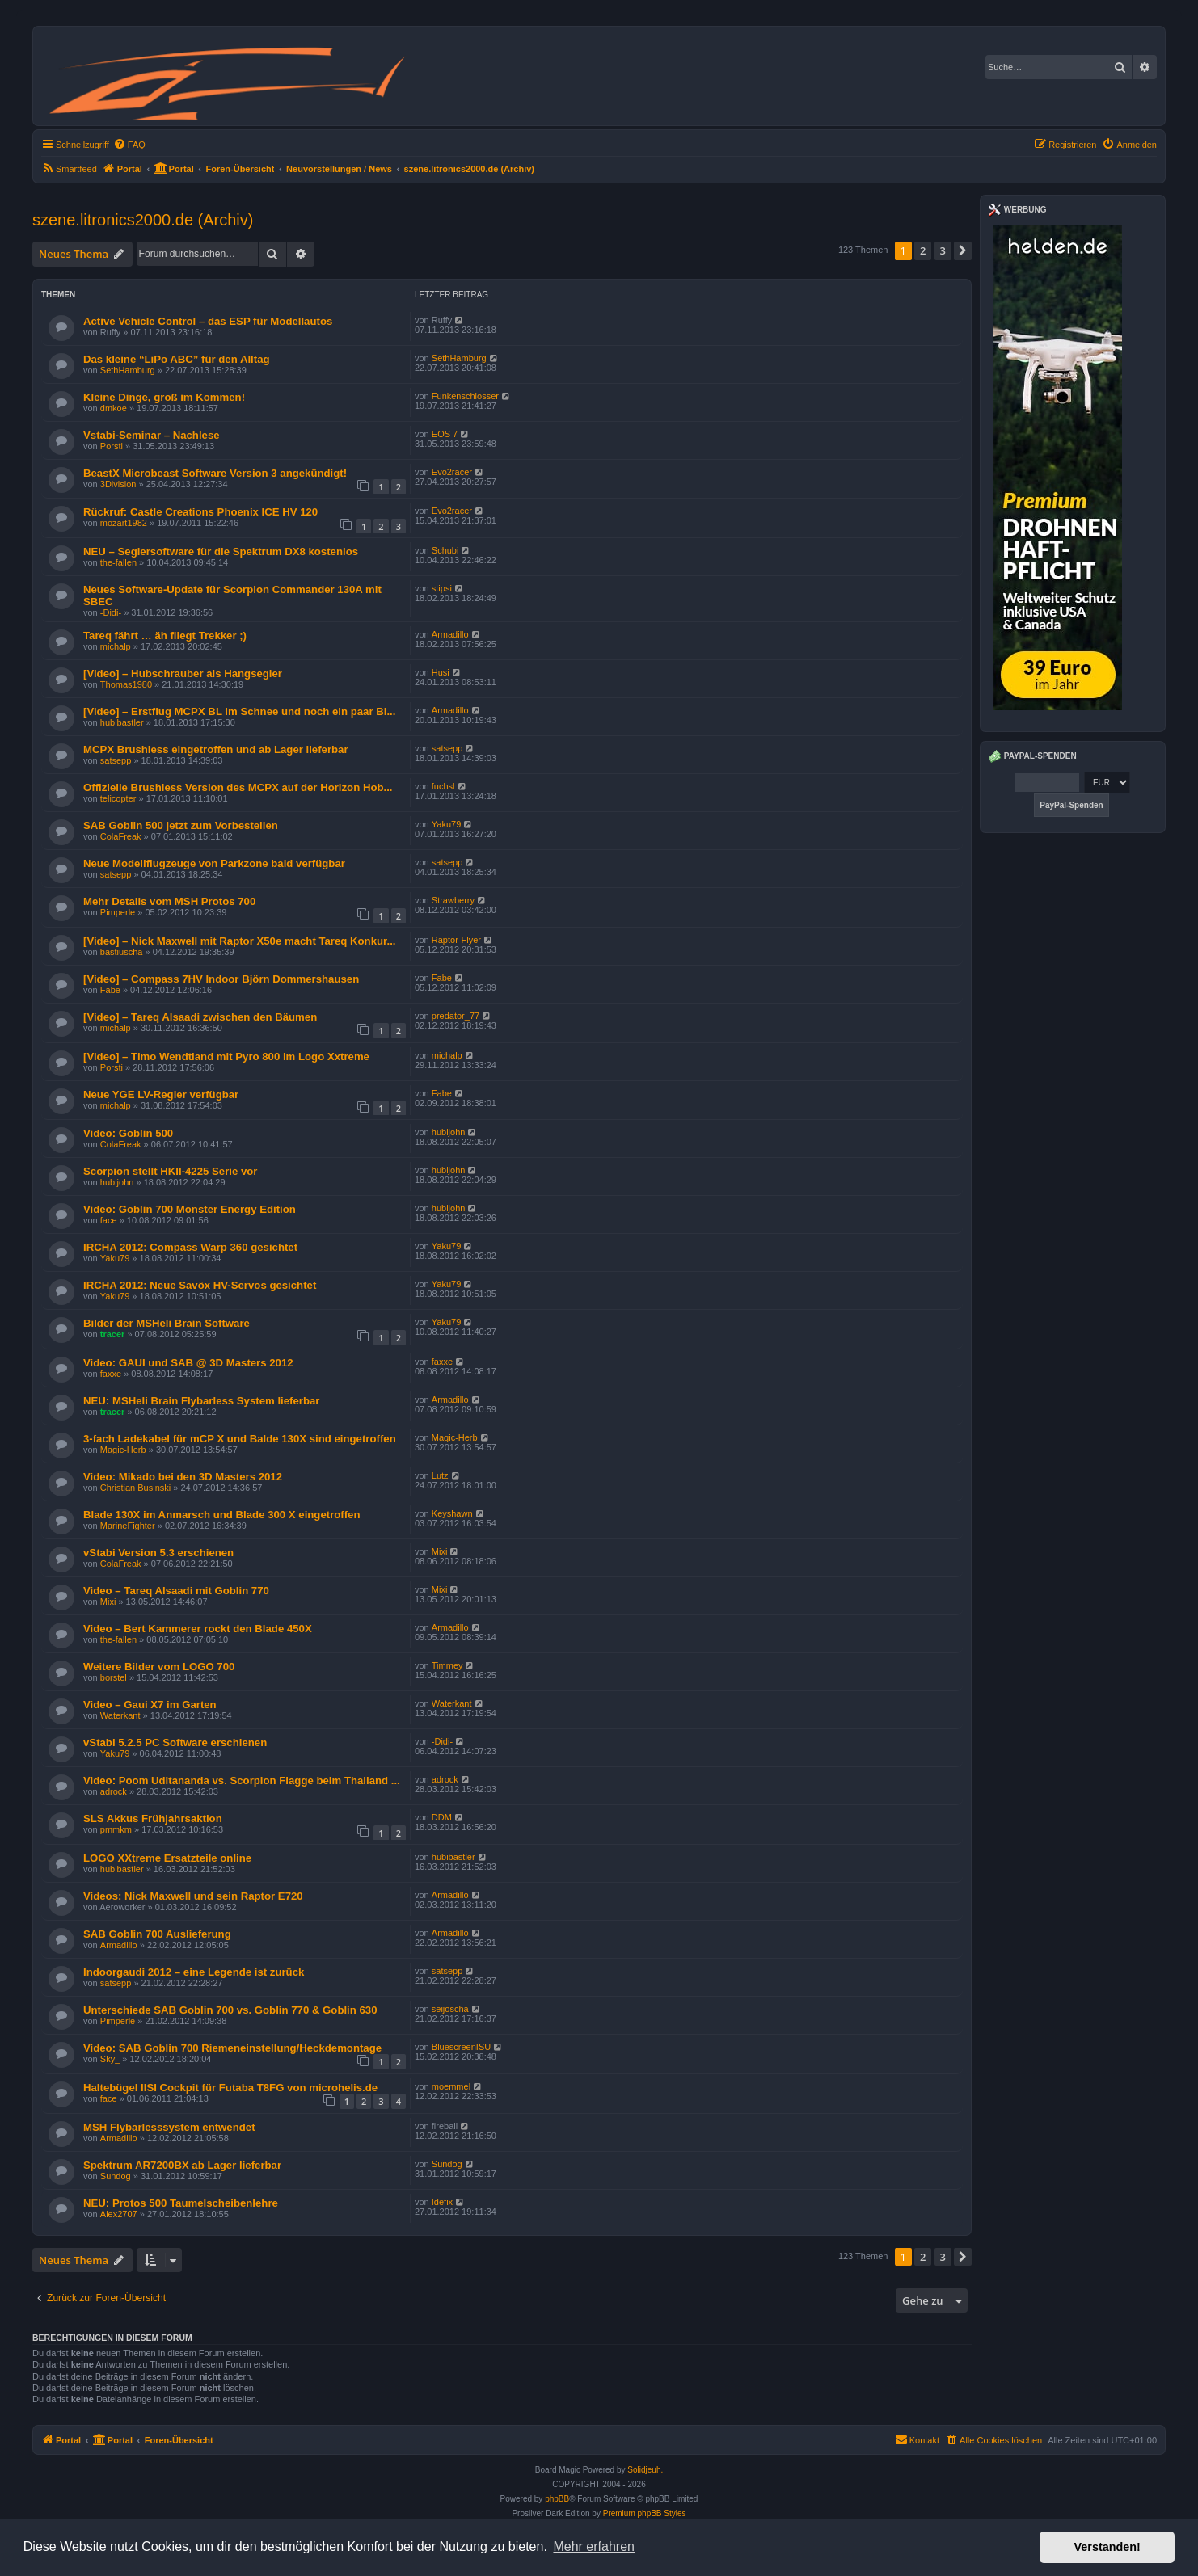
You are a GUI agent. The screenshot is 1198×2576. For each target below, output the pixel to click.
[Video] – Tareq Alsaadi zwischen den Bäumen (200, 1017)
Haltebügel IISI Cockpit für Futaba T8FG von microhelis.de (230, 2087)
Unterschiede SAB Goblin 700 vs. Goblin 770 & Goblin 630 (230, 2010)
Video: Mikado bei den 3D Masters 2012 (182, 1477)
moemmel (451, 2086)
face (108, 1220)
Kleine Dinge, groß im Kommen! (164, 397)
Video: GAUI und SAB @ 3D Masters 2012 (188, 1363)
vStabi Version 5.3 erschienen (158, 1553)
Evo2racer (452, 472)
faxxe (110, 1373)
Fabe (110, 990)
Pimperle (117, 912)
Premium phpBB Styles (644, 2513)
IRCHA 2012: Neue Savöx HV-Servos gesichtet (199, 1285)
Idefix (442, 2202)
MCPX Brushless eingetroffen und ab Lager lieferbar (215, 749)
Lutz (440, 1475)
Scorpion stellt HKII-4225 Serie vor (170, 1171)
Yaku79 (447, 824)
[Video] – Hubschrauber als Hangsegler (182, 673)
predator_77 (455, 1016)
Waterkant (120, 1715)
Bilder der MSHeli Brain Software (166, 1323)
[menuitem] (129, 144)
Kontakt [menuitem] (917, 2439)
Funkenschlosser (465, 396)
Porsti (111, 446)
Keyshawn (452, 1513)
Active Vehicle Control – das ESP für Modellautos (207, 321)
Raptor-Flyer (456, 940)
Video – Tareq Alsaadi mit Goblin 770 (176, 1591)
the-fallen (118, 562)
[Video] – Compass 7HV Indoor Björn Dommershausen (221, 979)
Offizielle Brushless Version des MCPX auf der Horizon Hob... (238, 787)
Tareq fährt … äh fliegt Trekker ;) (165, 635)
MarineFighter (127, 1525)
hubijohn (449, 1132)
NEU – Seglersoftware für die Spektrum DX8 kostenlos (220, 551)
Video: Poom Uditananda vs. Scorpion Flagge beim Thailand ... (241, 1780)
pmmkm (116, 1829)
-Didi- (110, 612)
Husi (440, 672)
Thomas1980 (126, 684)
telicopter (118, 798)
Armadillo (450, 634)
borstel (113, 1677)
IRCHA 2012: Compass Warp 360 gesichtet (190, 1247)
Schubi (445, 550)
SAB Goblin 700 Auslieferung (157, 1934)
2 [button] (923, 250)
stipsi (442, 588)
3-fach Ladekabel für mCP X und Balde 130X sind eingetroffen (239, 1439)
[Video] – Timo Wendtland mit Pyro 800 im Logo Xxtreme (226, 1056)
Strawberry (453, 900)
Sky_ (110, 2059)
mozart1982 (123, 523)
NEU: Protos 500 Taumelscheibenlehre (180, 2203)
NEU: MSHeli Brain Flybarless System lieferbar (201, 1401)
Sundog (115, 2176)
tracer (112, 1334)
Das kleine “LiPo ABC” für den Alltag (176, 359)
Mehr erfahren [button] (594, 2546)
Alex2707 (118, 2214)
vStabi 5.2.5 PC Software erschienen (175, 1742)
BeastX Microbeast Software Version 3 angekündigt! (215, 473)
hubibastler (122, 722)
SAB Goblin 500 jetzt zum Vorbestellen (180, 825)
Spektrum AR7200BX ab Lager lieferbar (182, 2165)
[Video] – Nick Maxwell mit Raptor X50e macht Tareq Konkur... (239, 941)
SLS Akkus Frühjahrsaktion (152, 1818)
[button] (963, 250)
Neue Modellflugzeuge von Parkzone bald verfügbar (214, 863)
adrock (113, 1791)
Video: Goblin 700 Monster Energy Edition (189, 1209)
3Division (118, 484)
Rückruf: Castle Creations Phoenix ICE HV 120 (200, 512)
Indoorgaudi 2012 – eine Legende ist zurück (193, 1972)
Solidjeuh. (645, 2469)
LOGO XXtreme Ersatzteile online (167, 1858)
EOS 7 (445, 434)
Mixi (440, 1551)
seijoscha (450, 2009)
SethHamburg (127, 370)
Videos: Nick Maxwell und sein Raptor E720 (193, 1896)
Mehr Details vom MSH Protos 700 (169, 901)
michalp (115, 646)
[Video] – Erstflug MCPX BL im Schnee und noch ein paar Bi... (239, 711)
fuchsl (443, 786)
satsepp (116, 760)
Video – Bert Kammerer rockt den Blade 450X (197, 1629)
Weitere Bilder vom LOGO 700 (158, 1667)
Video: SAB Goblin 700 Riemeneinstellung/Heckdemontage (232, 2048)
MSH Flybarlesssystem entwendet (169, 2127)
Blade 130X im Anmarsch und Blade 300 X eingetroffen (222, 1515)
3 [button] (943, 250)
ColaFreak (120, 836)
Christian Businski (135, 1487)
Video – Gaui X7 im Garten (150, 1704)
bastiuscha (121, 952)
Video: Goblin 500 (128, 1133)
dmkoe (113, 408)
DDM (442, 1817)
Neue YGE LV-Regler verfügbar (160, 1094)
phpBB (557, 2498)
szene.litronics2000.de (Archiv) (142, 220)
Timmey (447, 1665)
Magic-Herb (123, 1449)
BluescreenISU (461, 2047)
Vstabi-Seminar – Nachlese (151, 435)
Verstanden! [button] (1107, 2546)
